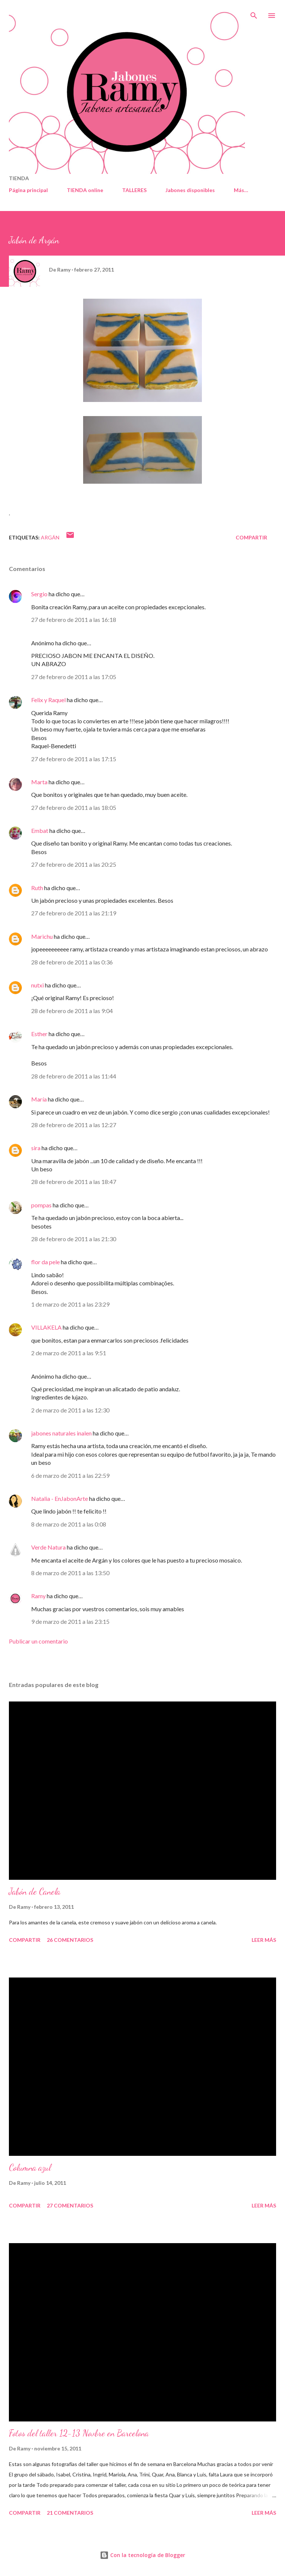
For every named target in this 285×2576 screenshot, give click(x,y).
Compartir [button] (251, 537)
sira (35, 1147)
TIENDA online (85, 190)
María (39, 1099)
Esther (39, 1033)
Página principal (28, 190)
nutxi (37, 985)
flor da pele (45, 1261)
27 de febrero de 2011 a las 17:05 (73, 676)
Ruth (37, 887)
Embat (39, 830)
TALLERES (134, 190)
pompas (41, 1204)
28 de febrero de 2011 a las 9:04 (72, 1010)
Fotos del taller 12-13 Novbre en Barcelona (79, 2433)
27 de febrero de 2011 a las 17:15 (73, 758)
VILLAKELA (46, 1327)
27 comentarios (70, 2205)
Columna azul (30, 2167)
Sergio (39, 593)
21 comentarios (70, 2513)
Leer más (264, 1940)
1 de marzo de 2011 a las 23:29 (70, 1304)
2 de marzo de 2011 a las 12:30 (70, 1410)
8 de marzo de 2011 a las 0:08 (68, 1524)
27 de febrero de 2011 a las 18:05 (73, 807)
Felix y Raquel (48, 699)
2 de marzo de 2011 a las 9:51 (68, 1352)
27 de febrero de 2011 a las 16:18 (73, 619)
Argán (50, 537)
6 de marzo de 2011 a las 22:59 (70, 1475)
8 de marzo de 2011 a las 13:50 (70, 1572)
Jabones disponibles (190, 190)
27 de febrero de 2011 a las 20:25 (73, 864)
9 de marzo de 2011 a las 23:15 (70, 1621)
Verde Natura (48, 1547)
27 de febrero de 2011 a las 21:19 (73, 912)
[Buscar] (253, 13)
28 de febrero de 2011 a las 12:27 (73, 1124)
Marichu (42, 936)
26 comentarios (70, 1940)
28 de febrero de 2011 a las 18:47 (73, 1181)
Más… (241, 190)
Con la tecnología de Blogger (142, 2555)
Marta (39, 781)
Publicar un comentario (38, 1641)
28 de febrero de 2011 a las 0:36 (72, 962)
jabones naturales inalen (61, 1433)
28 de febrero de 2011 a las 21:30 (73, 1238)
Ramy (38, 1595)
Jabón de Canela (34, 1891)
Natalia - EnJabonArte (59, 1498)
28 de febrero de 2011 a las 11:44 (73, 1076)
